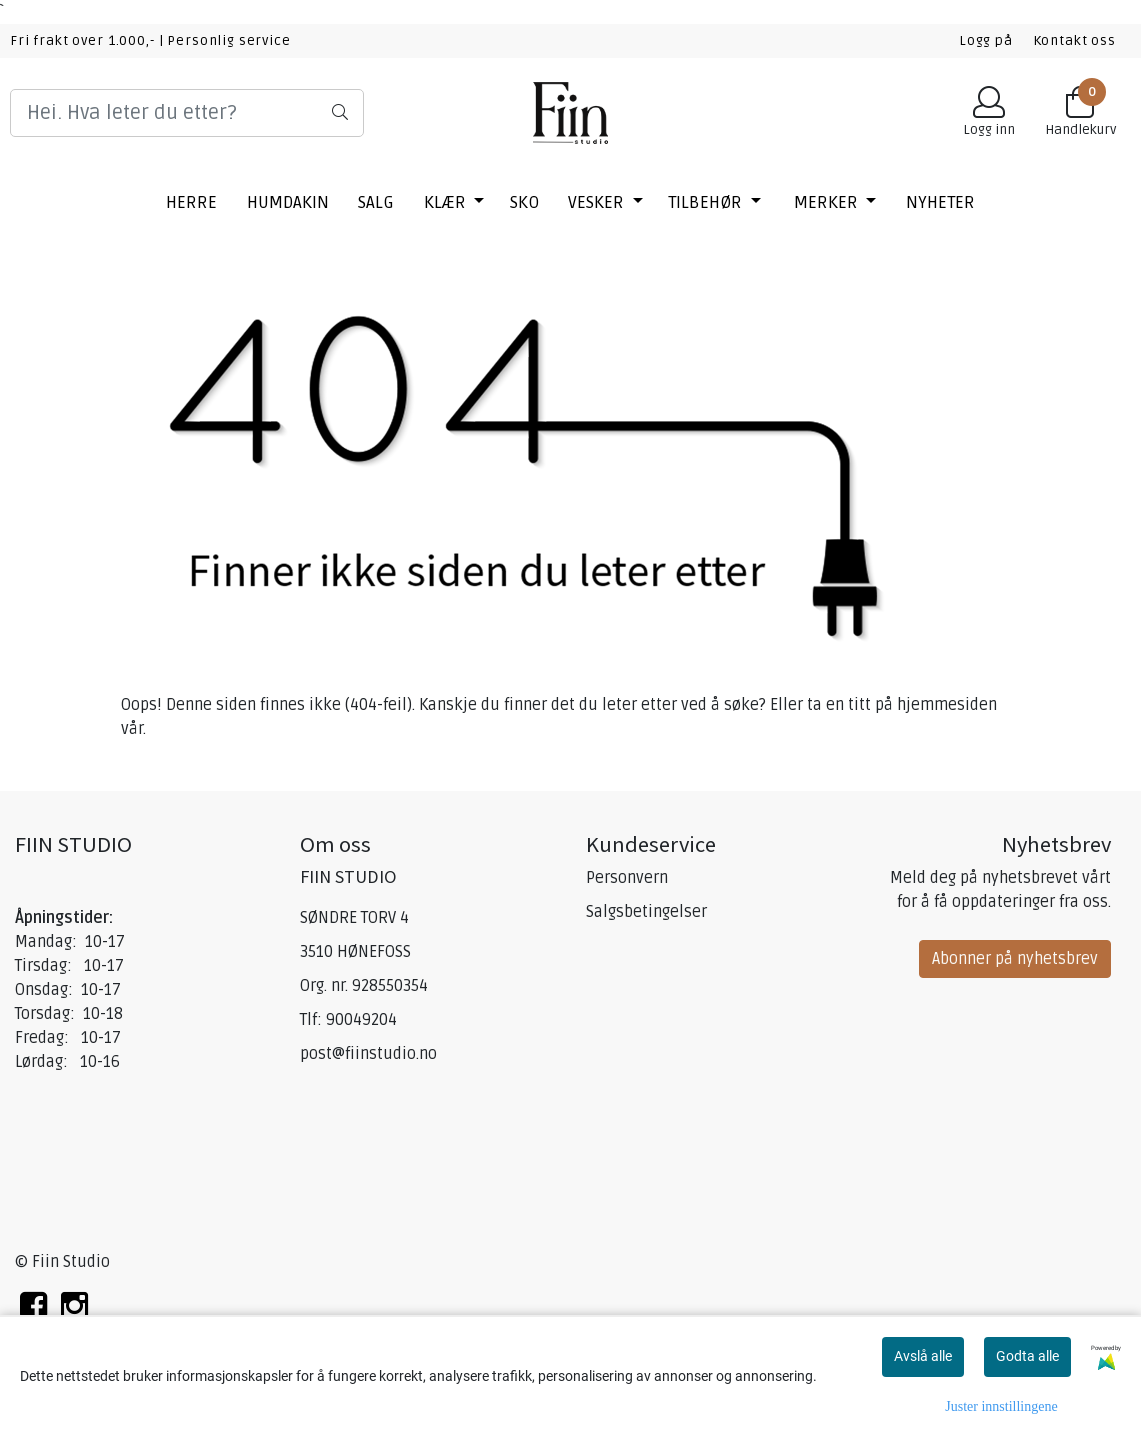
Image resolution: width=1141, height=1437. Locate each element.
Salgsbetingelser (646, 912)
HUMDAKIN (288, 202)
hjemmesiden (947, 705)
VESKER (598, 202)
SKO (524, 202)
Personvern (627, 878)
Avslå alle (923, 1356)
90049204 (361, 1020)
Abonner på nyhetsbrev (1015, 959)
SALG (376, 202)
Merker (828, 202)
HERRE (191, 202)
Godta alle (1027, 1356)
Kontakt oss (1074, 40)
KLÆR (447, 202)
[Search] (187, 113)
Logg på (986, 40)
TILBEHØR (707, 202)
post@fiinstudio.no (368, 1054)
